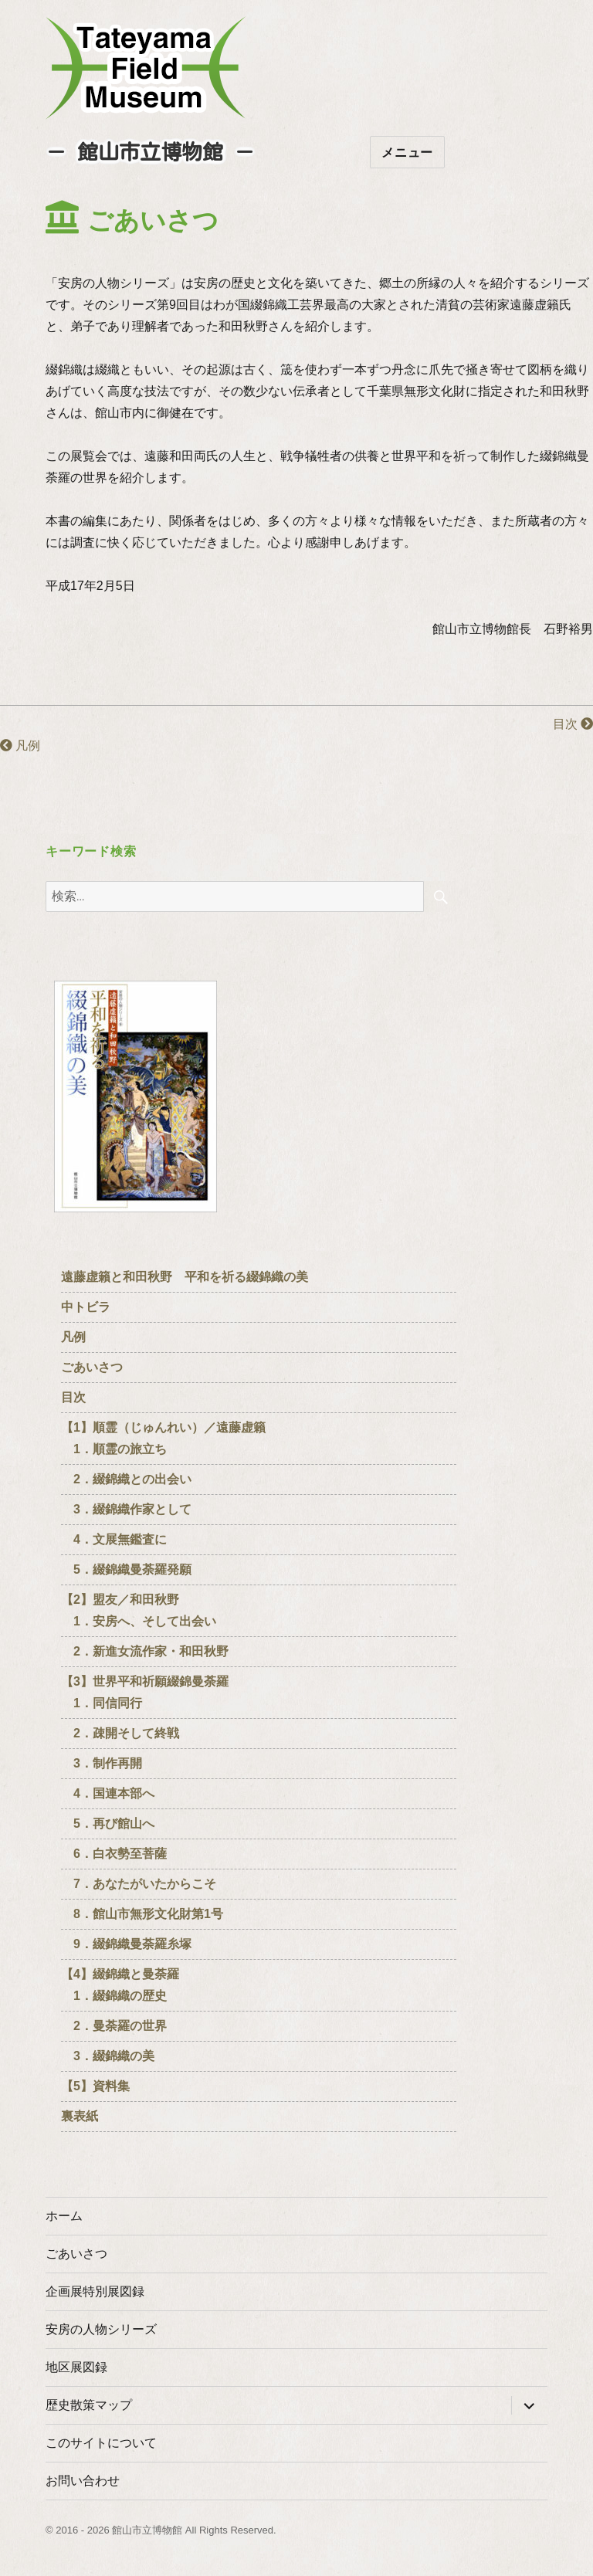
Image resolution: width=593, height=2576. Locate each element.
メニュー (407, 152)
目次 (573, 723)
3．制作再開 (101, 1763)
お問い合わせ (83, 2480)
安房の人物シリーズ (101, 2329)
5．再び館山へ (107, 1823)
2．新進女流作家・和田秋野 (145, 1651)
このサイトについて (101, 2442)
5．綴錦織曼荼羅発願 (126, 1569)
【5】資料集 (95, 2086)
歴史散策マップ (89, 2405)
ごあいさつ (92, 1367)
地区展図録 (76, 2367)
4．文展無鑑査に (114, 1539)
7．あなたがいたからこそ (138, 1883)
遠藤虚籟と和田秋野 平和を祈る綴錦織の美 (184, 1276)
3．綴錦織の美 (107, 2055)
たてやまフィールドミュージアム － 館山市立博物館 (146, 68)
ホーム (64, 2215)
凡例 (20, 745)
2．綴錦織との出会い (126, 1479)
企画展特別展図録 (95, 2291)
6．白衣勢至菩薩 (114, 1853)
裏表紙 (79, 2116)
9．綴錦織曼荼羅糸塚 (126, 1944)
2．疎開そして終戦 (120, 1733)
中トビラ (85, 1306)
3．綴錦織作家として (126, 1509)
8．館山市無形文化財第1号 (142, 1913)
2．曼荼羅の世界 (114, 2025)
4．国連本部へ (107, 1793)
